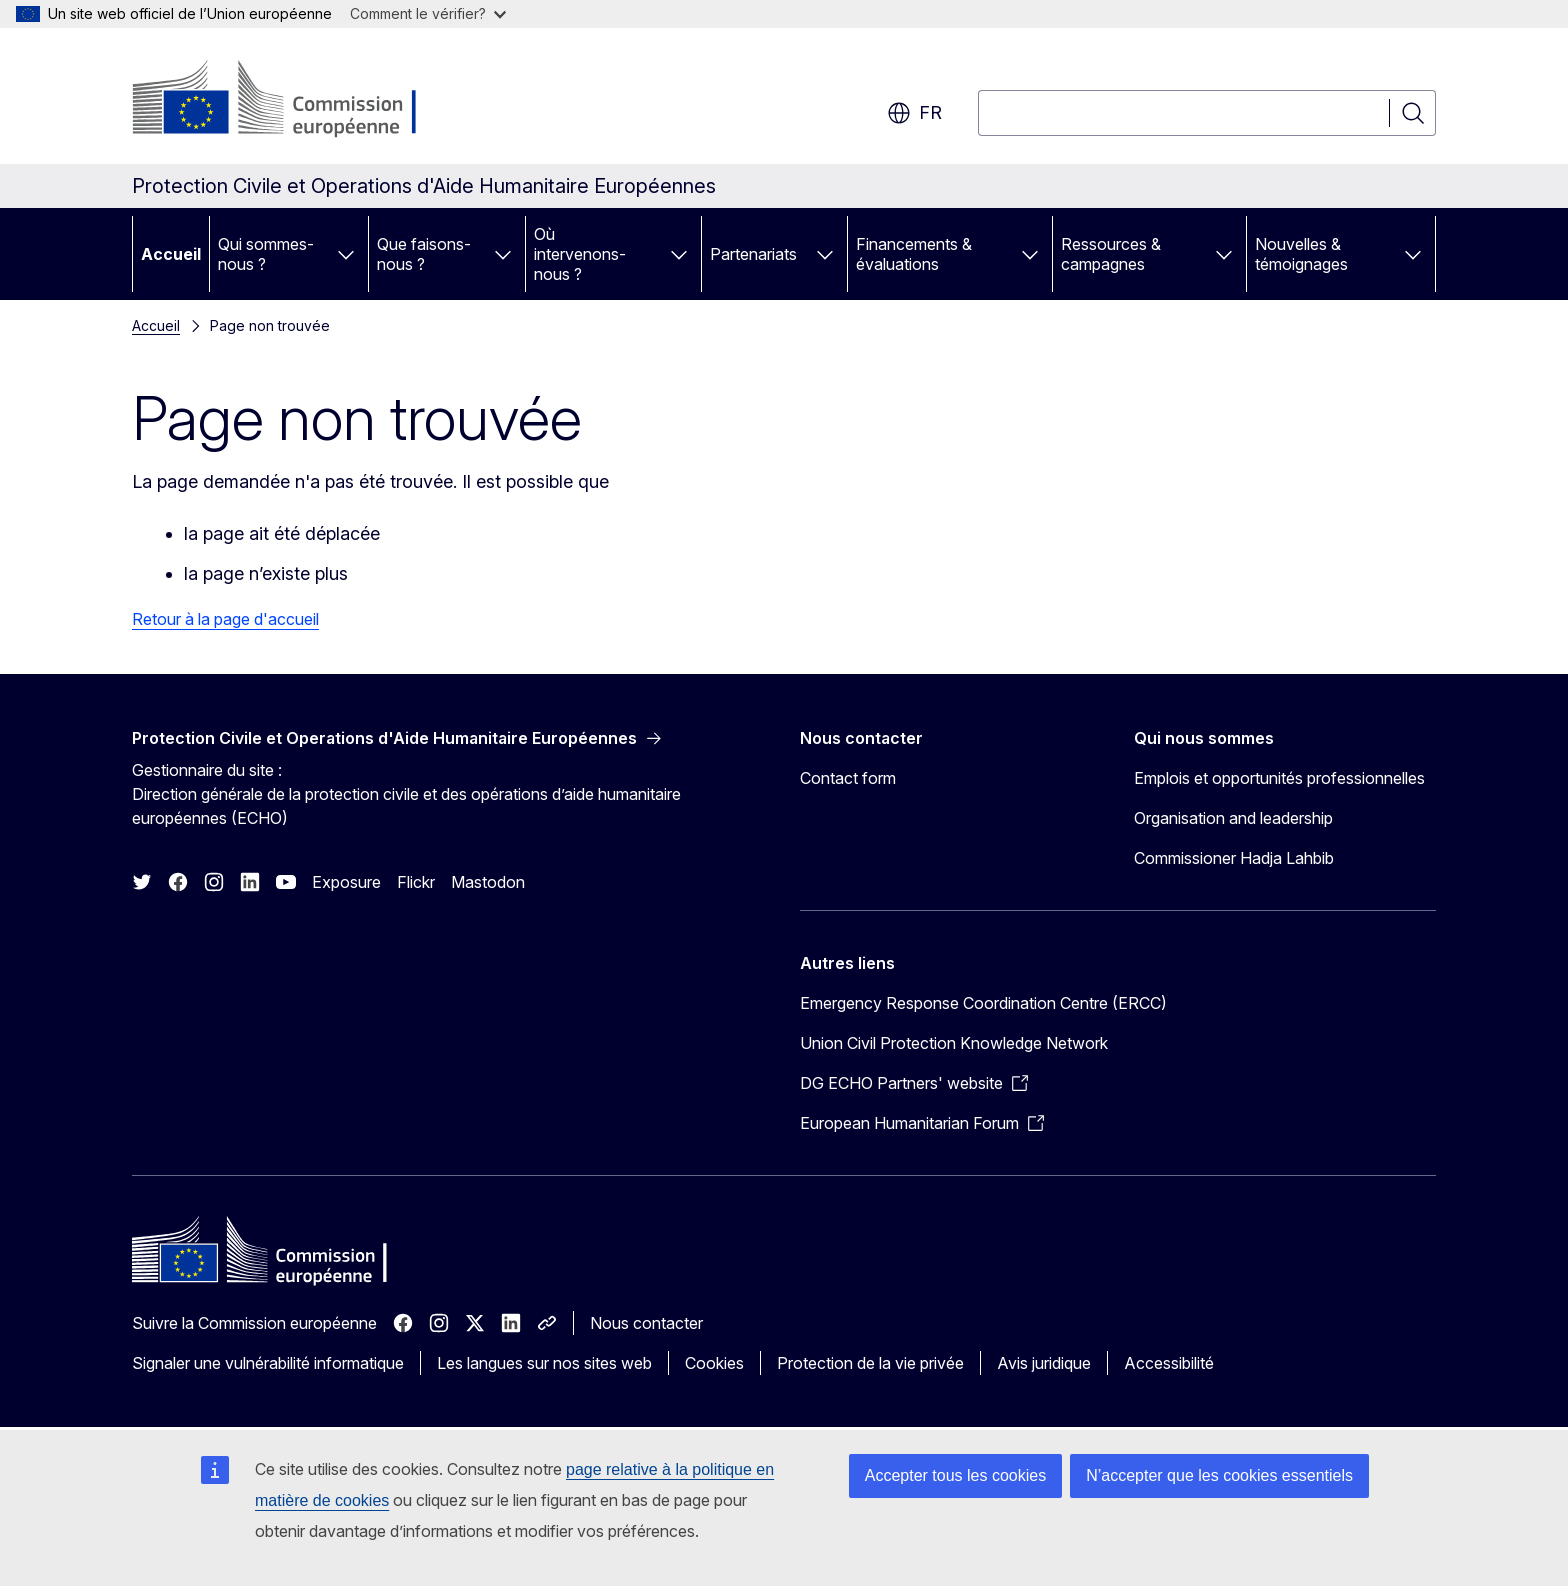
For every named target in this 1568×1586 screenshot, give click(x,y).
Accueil (171, 254)
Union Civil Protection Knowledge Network (954, 1043)
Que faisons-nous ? (424, 254)
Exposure (346, 882)
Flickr (416, 882)
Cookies (714, 1363)
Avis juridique (1044, 1363)
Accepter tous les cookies (955, 1475)
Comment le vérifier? (428, 13)
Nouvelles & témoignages (1301, 254)
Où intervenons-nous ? (580, 254)
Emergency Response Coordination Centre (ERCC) (983, 1003)
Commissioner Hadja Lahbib (1234, 858)
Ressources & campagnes (1111, 254)
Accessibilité (1169, 1363)
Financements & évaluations (914, 254)
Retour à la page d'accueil (225, 619)
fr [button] (914, 113)
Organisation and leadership (1233, 818)
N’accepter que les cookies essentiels (1219, 1475)
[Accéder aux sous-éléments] (346, 254)
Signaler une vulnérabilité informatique (268, 1363)
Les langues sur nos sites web (544, 1363)
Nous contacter (646, 1323)
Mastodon (488, 882)
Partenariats (753, 254)
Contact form (848, 778)
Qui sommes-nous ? (266, 254)
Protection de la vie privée (870, 1363)
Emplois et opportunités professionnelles (1279, 778)
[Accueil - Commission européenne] (293, 100)
